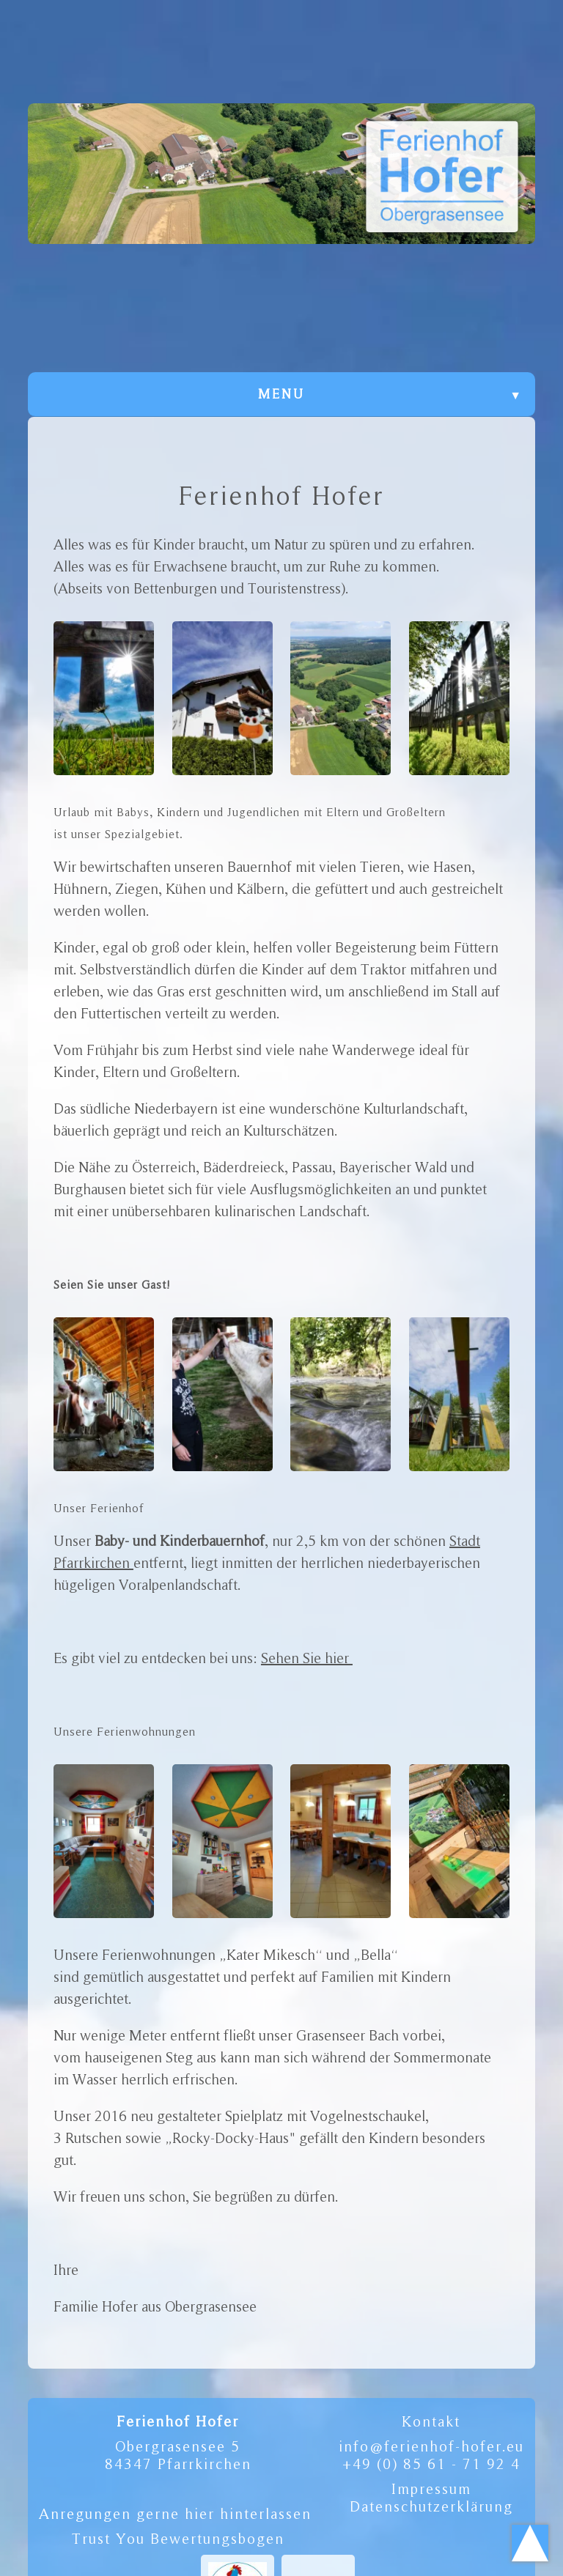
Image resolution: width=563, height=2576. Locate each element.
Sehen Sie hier (307, 1658)
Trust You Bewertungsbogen (178, 2539)
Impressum (431, 2489)
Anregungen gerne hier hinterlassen (175, 2514)
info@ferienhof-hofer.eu (431, 2446)
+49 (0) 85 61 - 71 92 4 (431, 2464)
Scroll (530, 2543)
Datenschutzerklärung (431, 2506)
